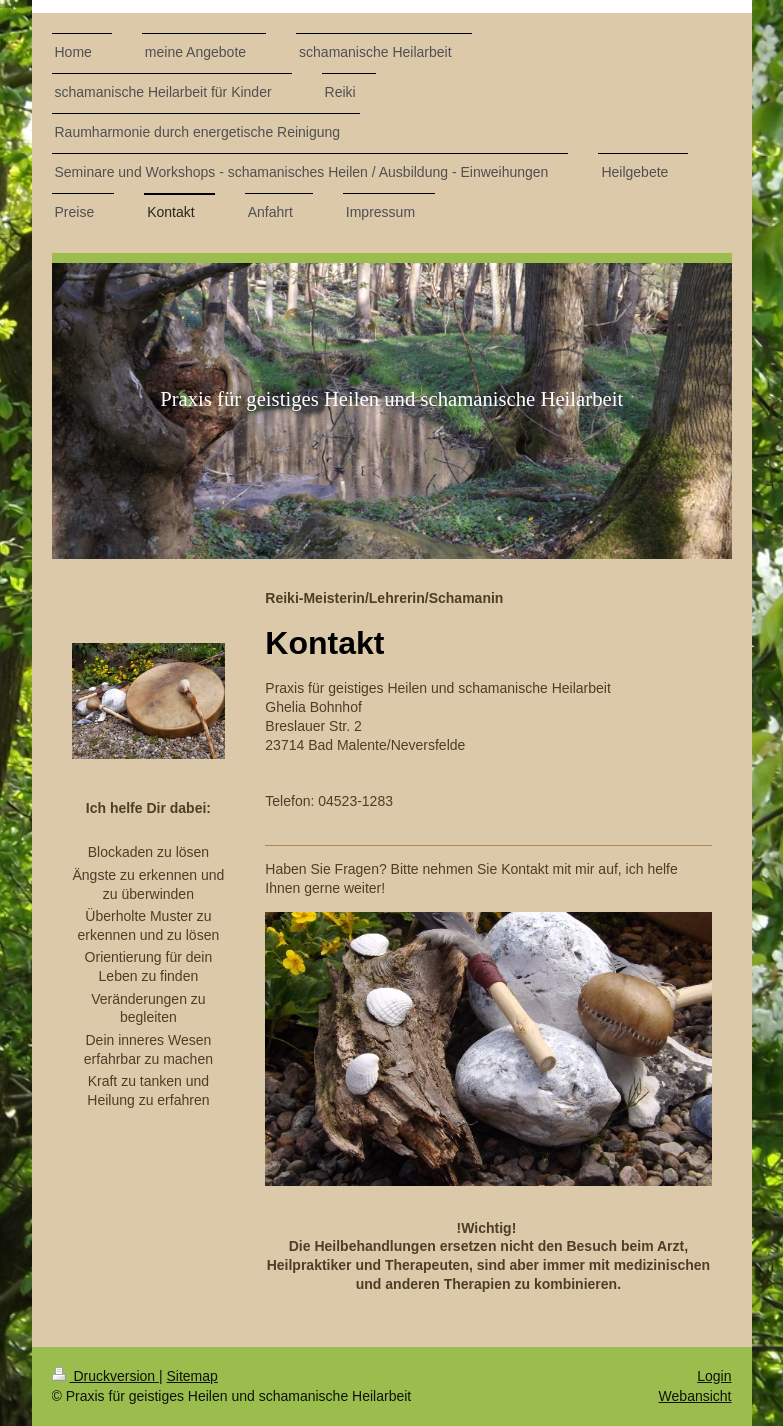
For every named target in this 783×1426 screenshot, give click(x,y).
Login (714, 1376)
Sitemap (192, 1376)
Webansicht (695, 1396)
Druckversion (105, 1376)
